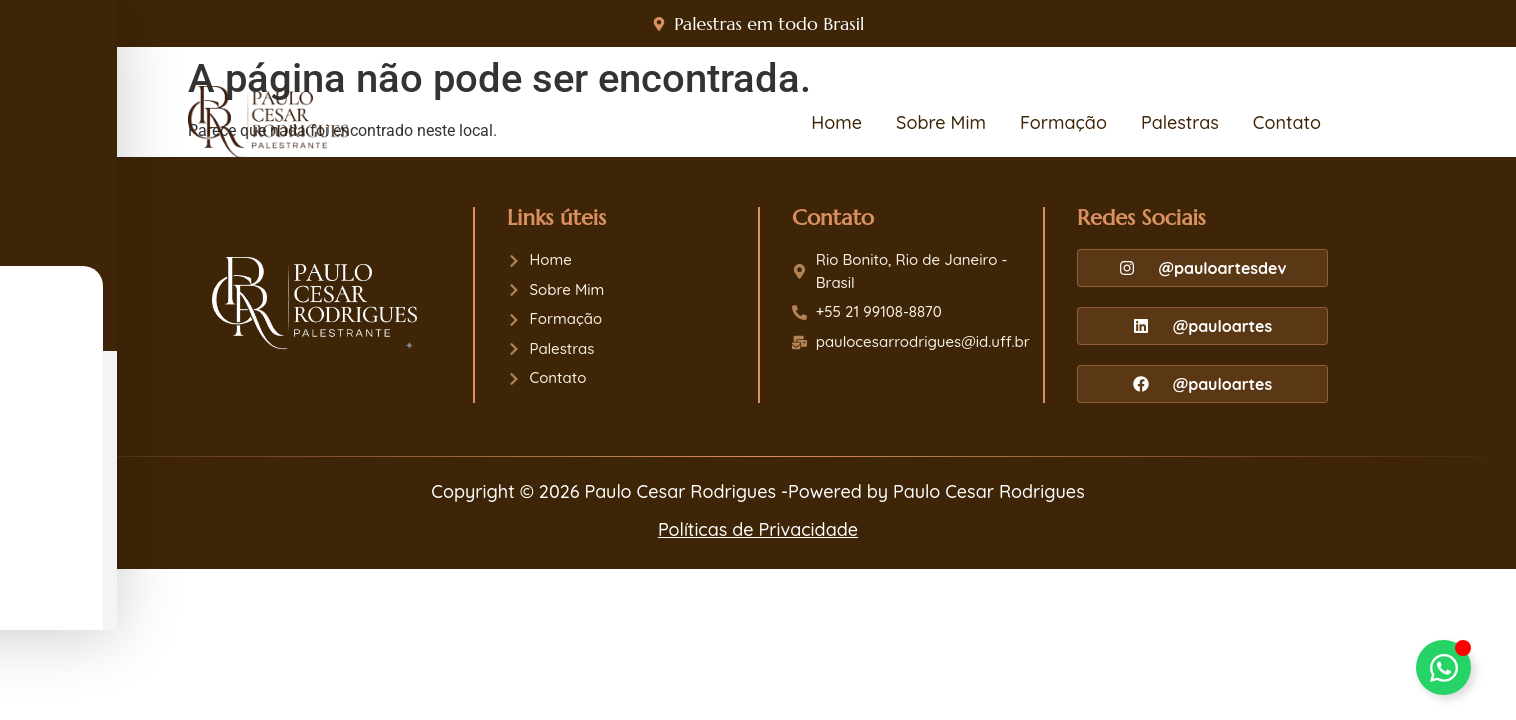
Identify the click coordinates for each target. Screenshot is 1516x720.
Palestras (1180, 122)
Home (836, 122)
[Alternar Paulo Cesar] (1443, 667)
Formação (1063, 122)
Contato (1287, 122)
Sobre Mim (941, 122)
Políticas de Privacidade (758, 529)
